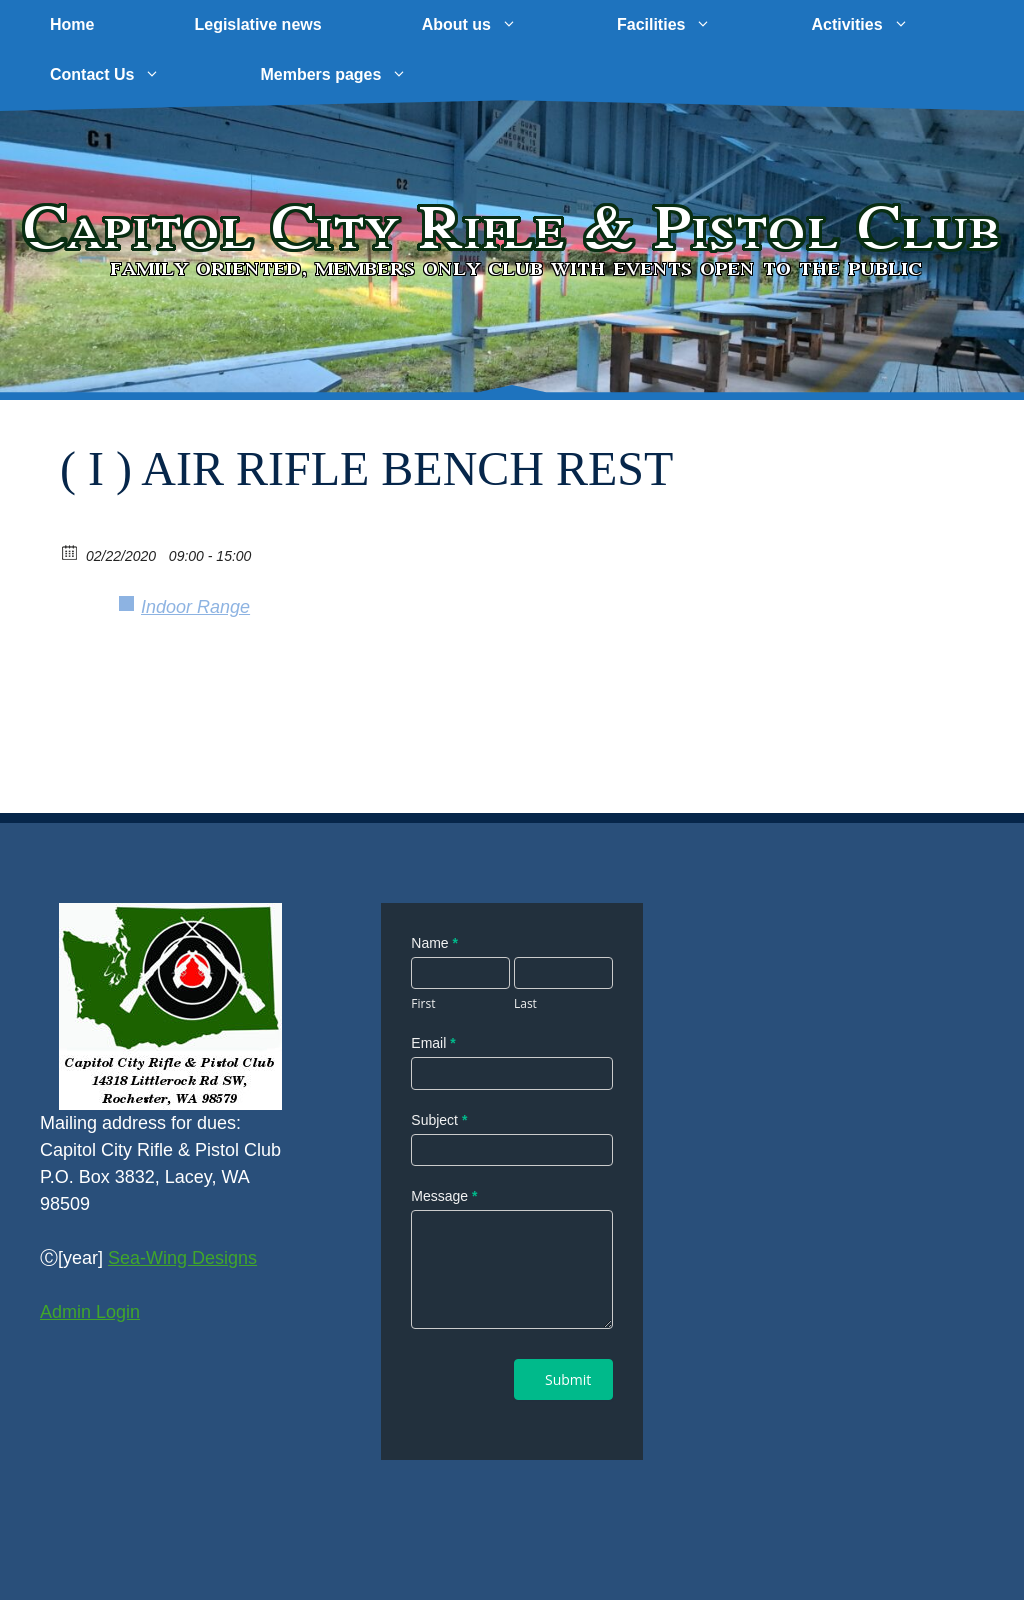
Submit (568, 1379)
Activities (884, 25)
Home (72, 24)
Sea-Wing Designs (182, 1258)
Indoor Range (195, 607)
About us (494, 25)
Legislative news (257, 24)
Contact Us (130, 75)
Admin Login (90, 1312)
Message (444, 1196)
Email (433, 1043)
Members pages (358, 75)
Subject (439, 1120)
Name (434, 943)
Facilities (689, 25)
